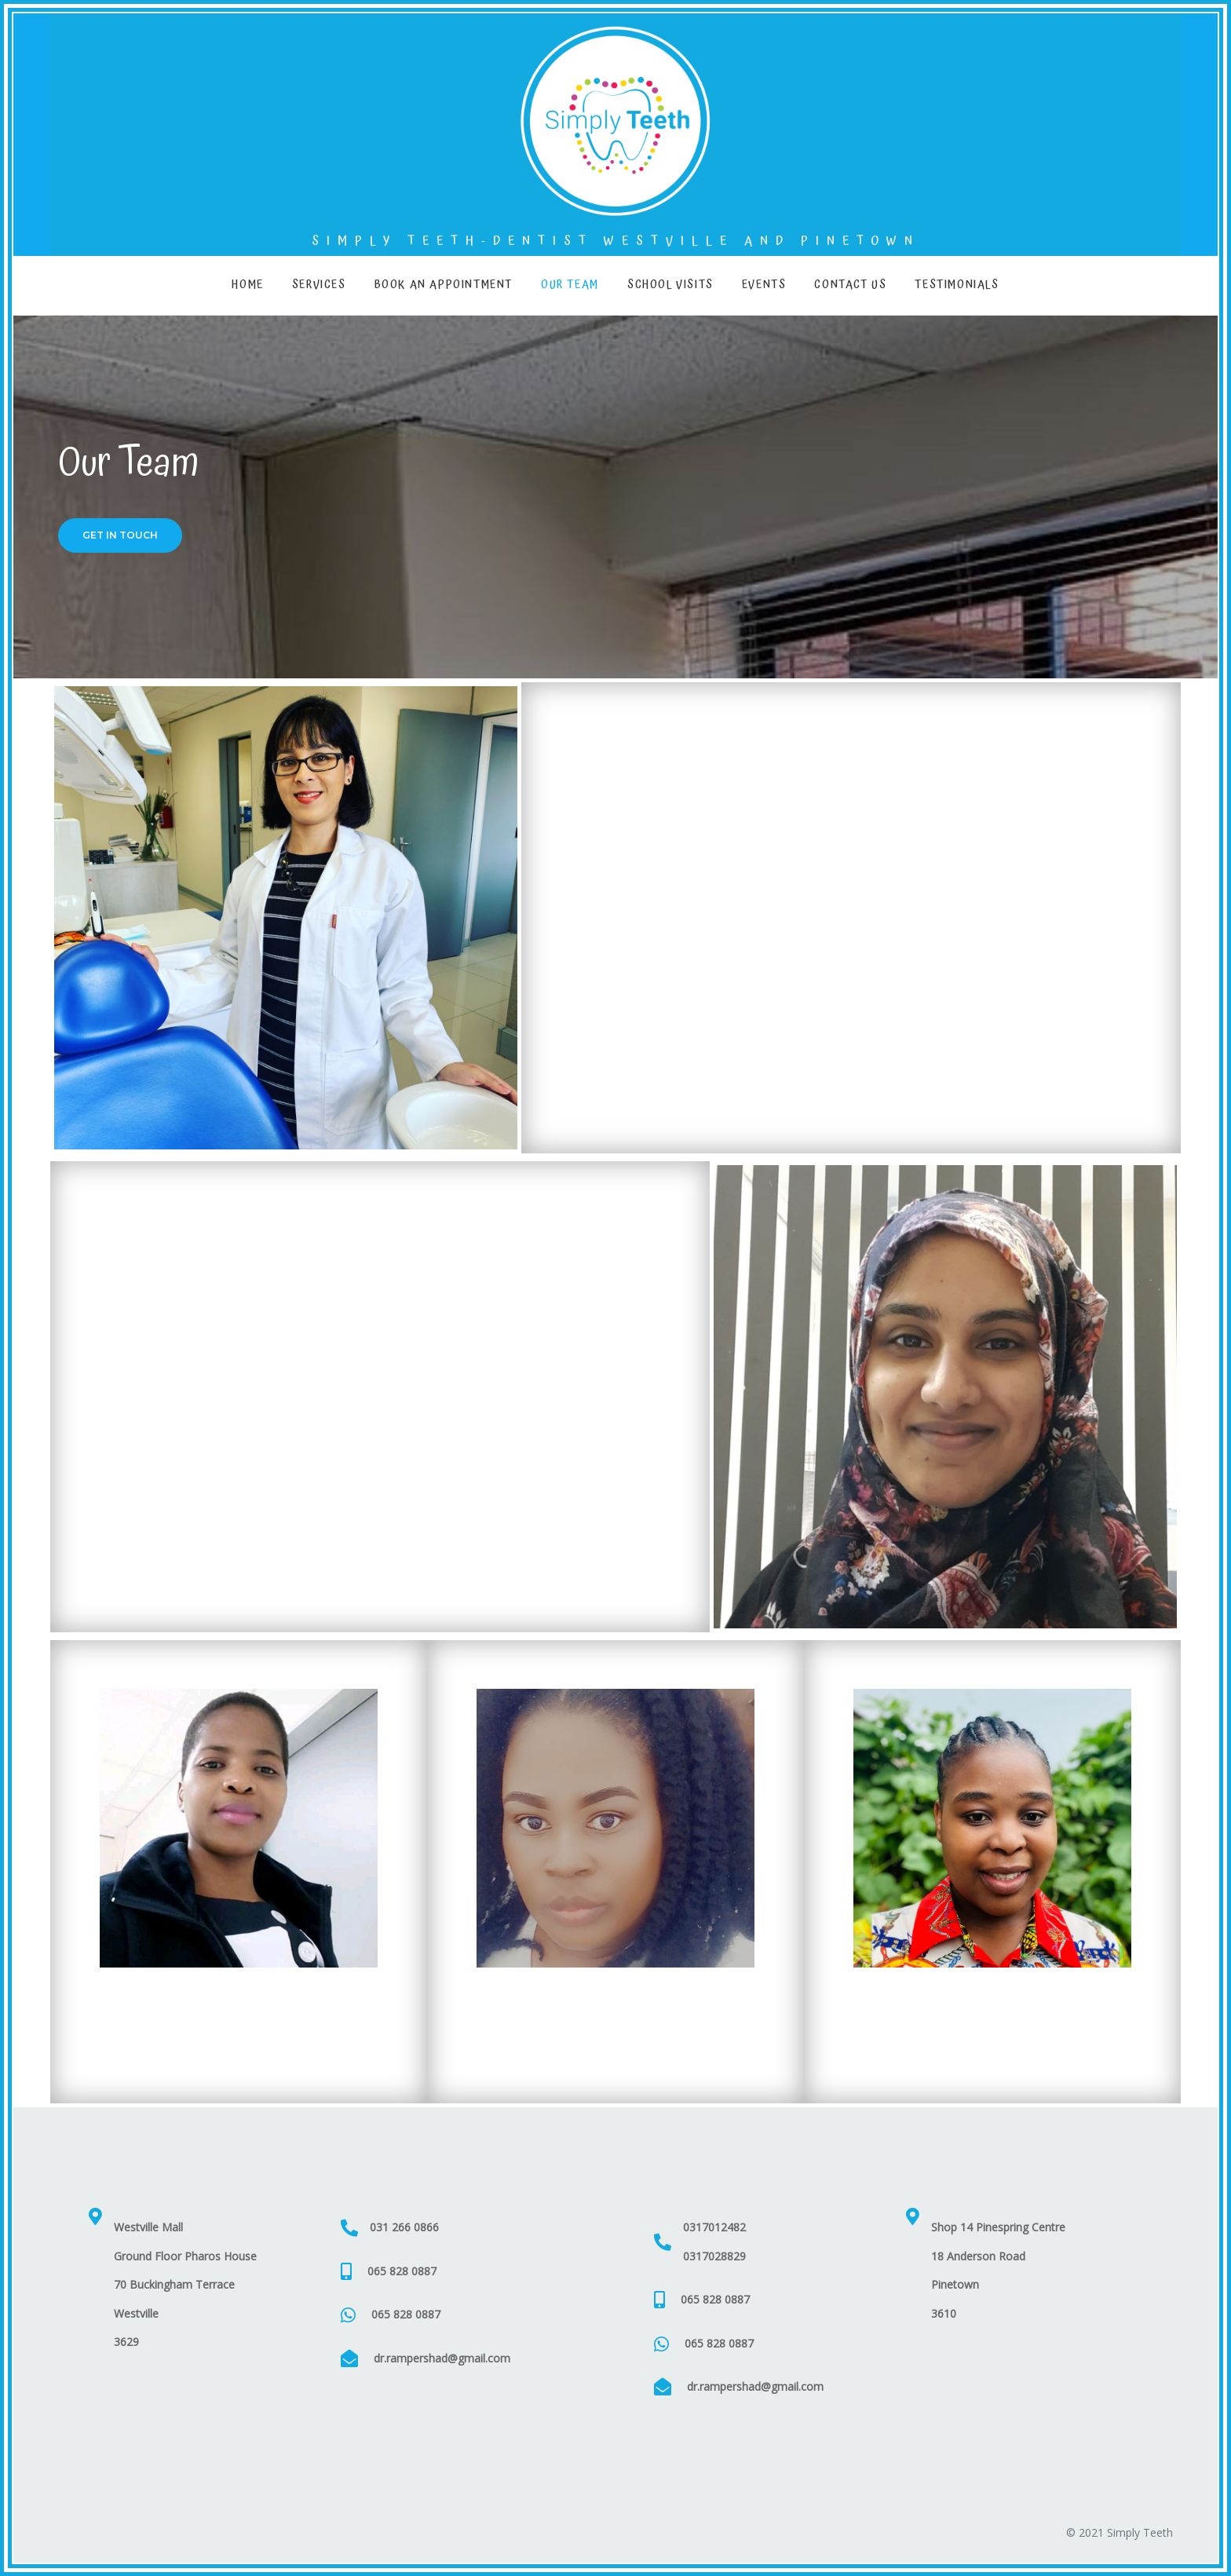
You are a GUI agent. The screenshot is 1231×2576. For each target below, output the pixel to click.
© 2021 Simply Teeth (1119, 2532)
